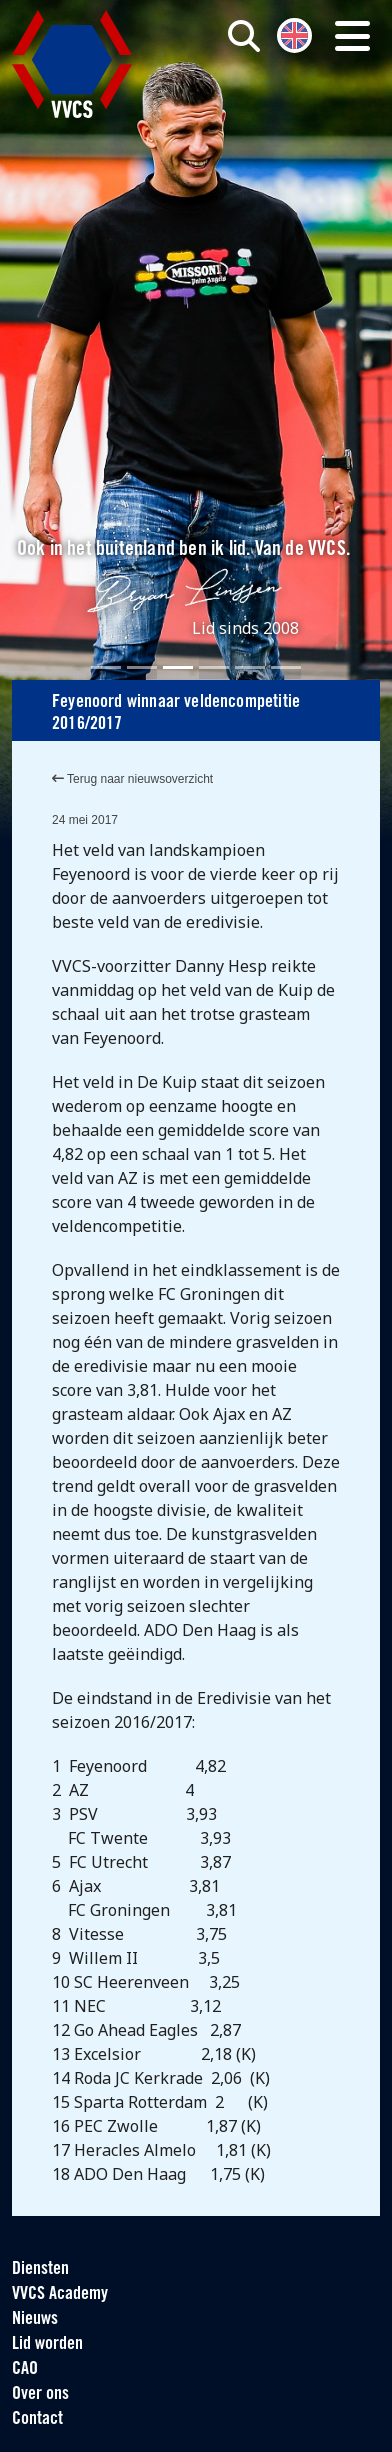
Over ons (40, 2394)
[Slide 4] (214, 667)
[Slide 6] (286, 667)
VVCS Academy (60, 2294)
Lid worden (47, 2344)
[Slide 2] (142, 667)
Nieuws (35, 2319)
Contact (37, 2419)
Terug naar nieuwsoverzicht (132, 779)
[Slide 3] (178, 667)
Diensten (40, 2269)
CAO (25, 2369)
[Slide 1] (106, 667)
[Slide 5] (250, 667)
